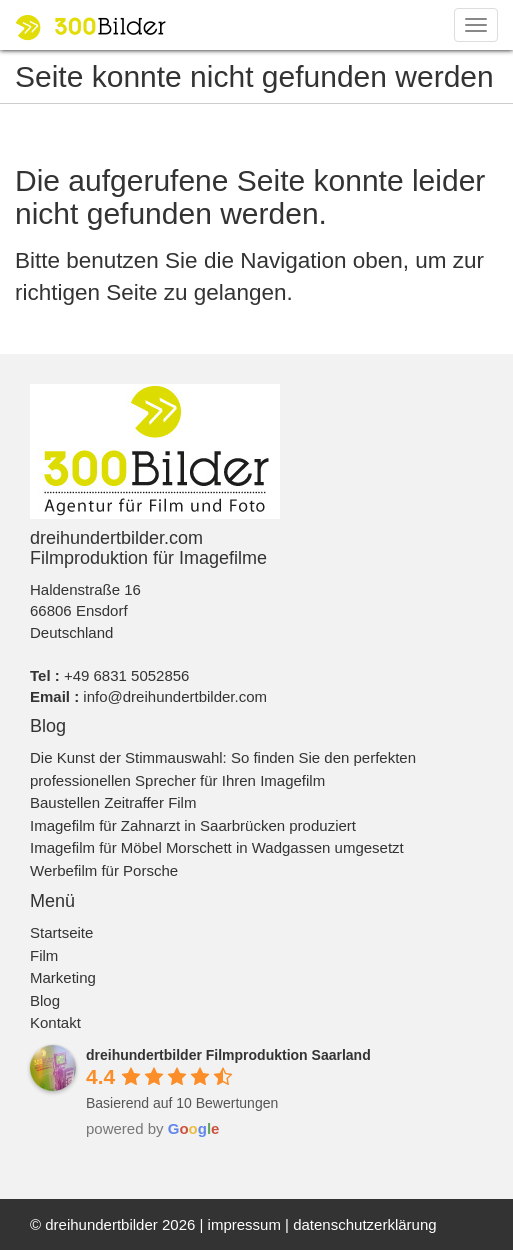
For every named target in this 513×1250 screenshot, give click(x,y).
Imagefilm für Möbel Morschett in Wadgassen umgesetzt (217, 847)
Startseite (61, 932)
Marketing (63, 977)
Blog (45, 1000)
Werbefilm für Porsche (104, 870)
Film (44, 955)
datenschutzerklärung (364, 1224)
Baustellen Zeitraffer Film (113, 802)
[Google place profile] (228, 1055)
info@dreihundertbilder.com (175, 696)
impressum (244, 1224)
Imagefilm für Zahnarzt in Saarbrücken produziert (193, 825)
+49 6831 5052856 (127, 675)
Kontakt (55, 1022)
